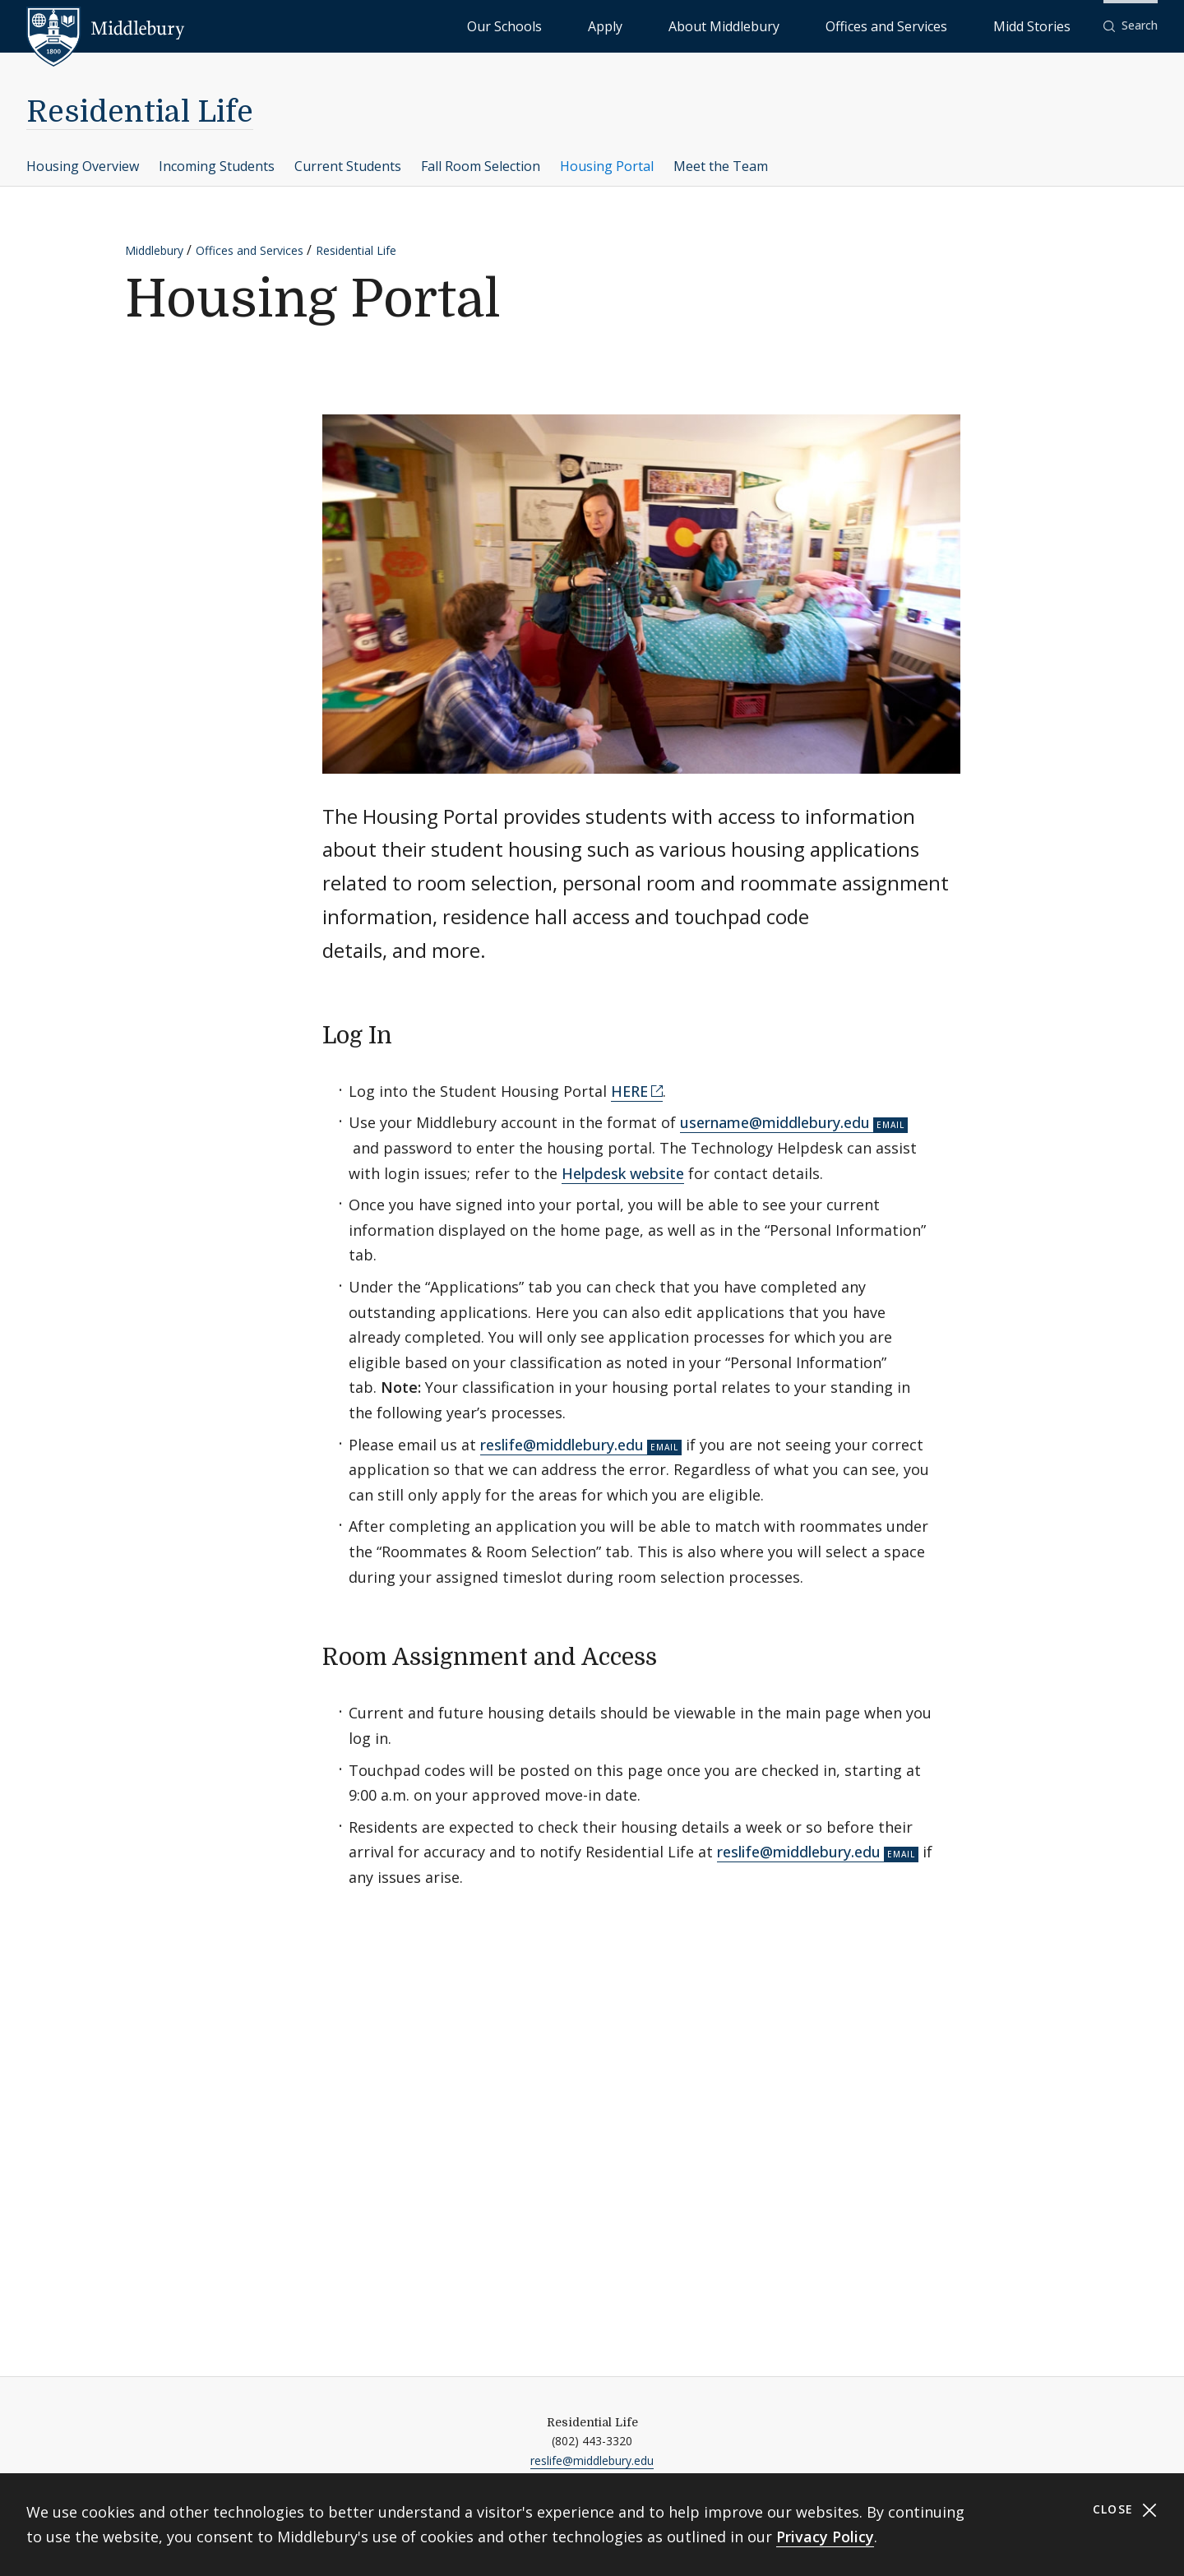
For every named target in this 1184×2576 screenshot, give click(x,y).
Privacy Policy (825, 2536)
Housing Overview (82, 166)
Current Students (347, 166)
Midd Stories (1050, 25)
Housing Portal (607, 166)
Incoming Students (217, 166)
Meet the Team (720, 166)
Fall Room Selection (480, 166)
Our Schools (673, 25)
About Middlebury (822, 25)
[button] (1130, 26)
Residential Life (139, 112)
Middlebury (154, 250)
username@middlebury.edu (775, 1122)
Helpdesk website (623, 1173)
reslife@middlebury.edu (562, 1444)
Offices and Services (943, 25)
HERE (629, 1091)
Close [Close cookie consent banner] (1125, 2509)
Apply (740, 25)
